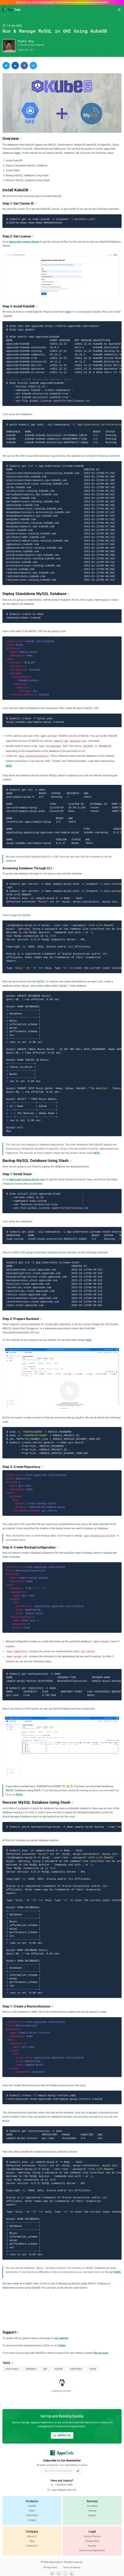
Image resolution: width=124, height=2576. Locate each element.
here (17, 152)
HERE (9, 765)
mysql (93, 2367)
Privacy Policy (92, 2540)
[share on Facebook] (24, 65)
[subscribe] (78, 2470)
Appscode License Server (24, 241)
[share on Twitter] (6, 65)
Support (92, 2514)
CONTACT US (62, 2434)
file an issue (101, 2351)
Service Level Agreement (92, 2549)
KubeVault (32, 2514)
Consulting (92, 2505)
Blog (32, 2540)
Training (92, 2509)
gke (45, 2367)
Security (92, 2544)
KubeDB (32, 2505)
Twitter (61, 2344)
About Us (32, 2535)
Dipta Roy (26, 41)
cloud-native (12, 2367)
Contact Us (31, 2544)
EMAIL (19, 1793)
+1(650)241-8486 (62, 2483)
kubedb (58, 2367)
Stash (32, 2509)
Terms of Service (92, 2535)
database (31, 2367)
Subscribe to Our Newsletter (62, 2459)
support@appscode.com (62, 2488)
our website (61, 2337)
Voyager (32, 2519)
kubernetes (76, 2367)
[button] (119, 9)
